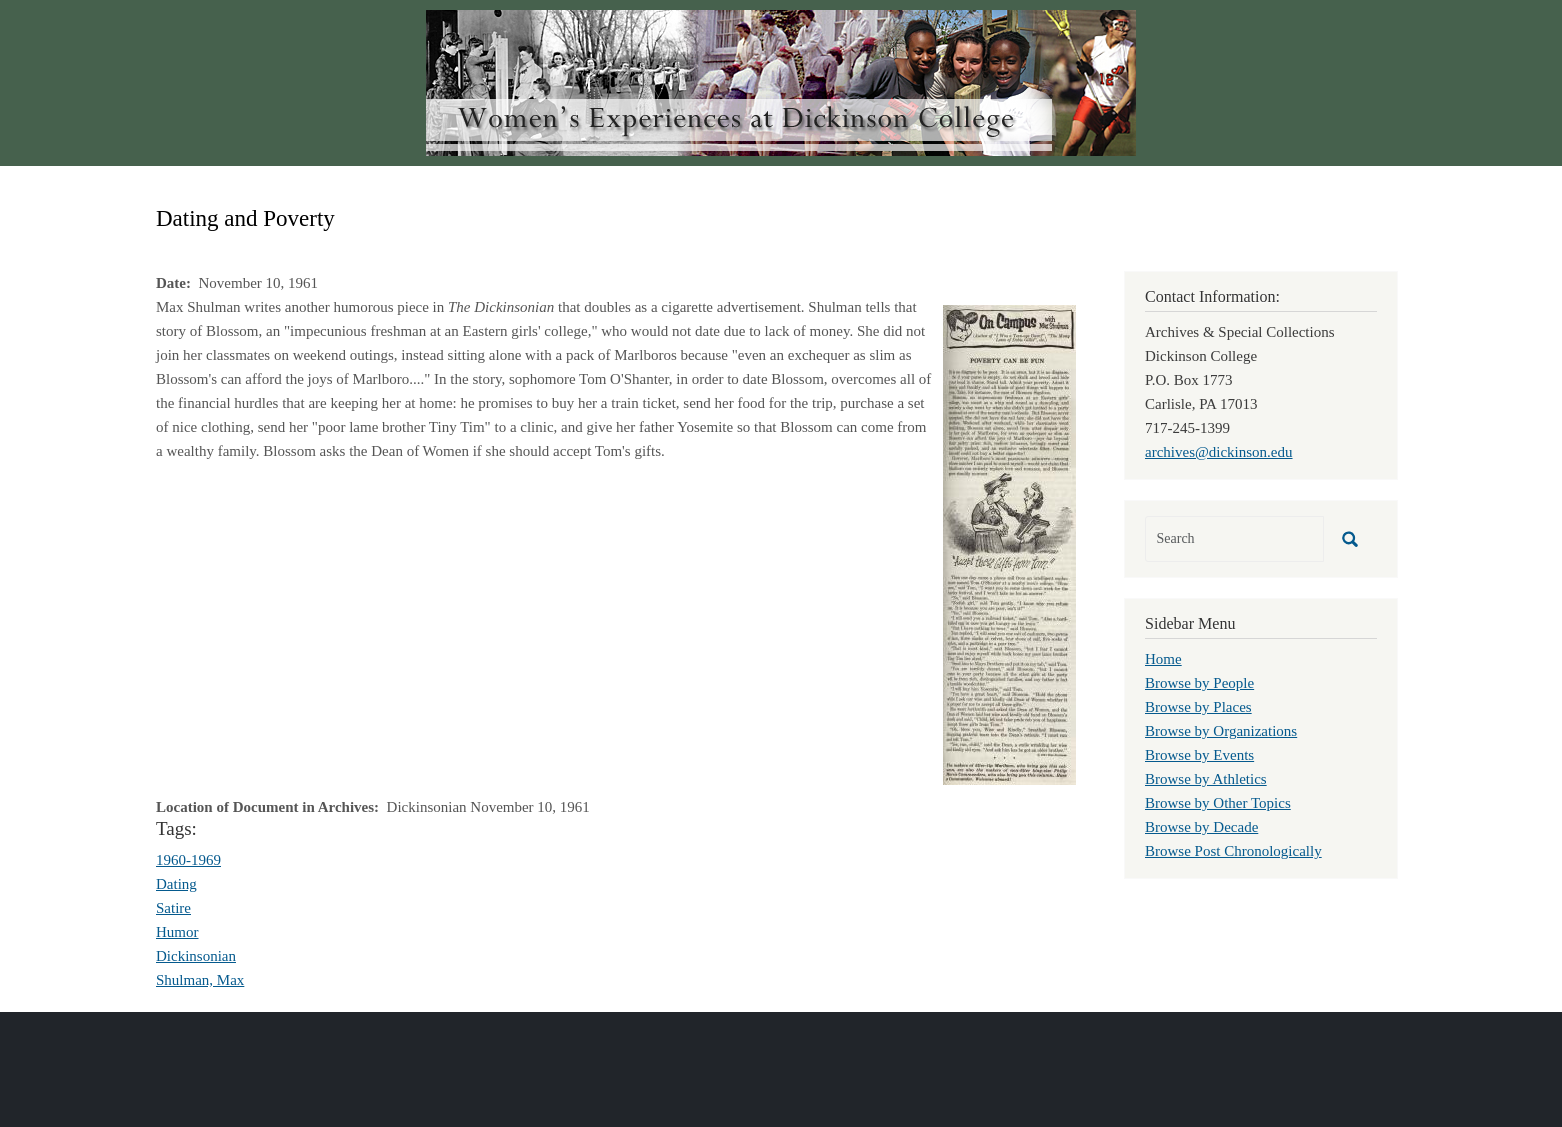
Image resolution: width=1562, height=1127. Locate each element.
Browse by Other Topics (1218, 803)
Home (1163, 659)
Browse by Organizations (1221, 731)
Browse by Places (1198, 707)
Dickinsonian (196, 956)
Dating (176, 884)
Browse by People (1199, 683)
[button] (1009, 543)
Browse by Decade (1201, 827)
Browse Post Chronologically (1233, 851)
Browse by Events (1199, 755)
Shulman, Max (200, 980)
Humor (177, 932)
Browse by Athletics (1206, 779)
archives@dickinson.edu (1219, 452)
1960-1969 (188, 860)
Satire (173, 908)
